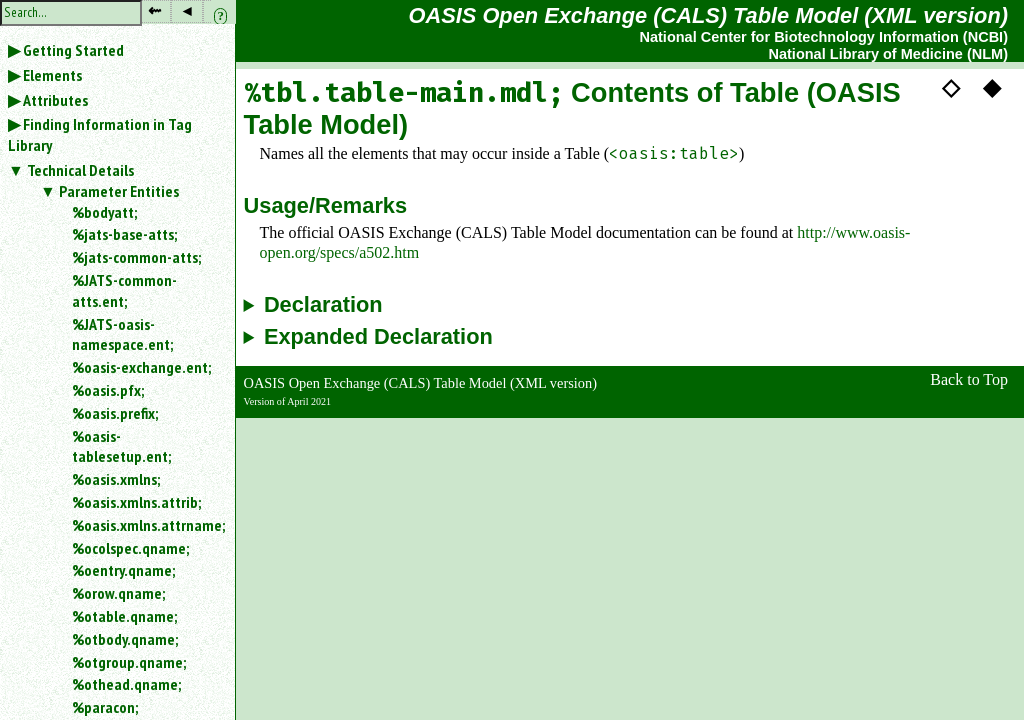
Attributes (55, 100)
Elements (52, 75)
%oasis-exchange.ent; (141, 367)
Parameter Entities (119, 191)
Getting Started (73, 50)
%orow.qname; (118, 593)
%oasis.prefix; (115, 413)
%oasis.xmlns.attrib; (136, 502)
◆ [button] (992, 87)
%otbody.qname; (125, 639)
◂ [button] (187, 10)
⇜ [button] (154, 10)
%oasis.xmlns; (116, 479)
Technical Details (80, 170)
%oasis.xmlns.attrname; (145, 525)
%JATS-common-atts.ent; (124, 290)
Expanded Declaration (378, 337)
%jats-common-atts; (136, 257)
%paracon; (105, 707)
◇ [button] (951, 87)
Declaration (323, 305)
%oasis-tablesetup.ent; (121, 446)
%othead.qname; (126, 684)
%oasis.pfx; (108, 390)
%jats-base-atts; (124, 234)
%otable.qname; (124, 616)
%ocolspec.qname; (130, 548)
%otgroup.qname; (129, 662)
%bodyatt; (104, 212)
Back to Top (969, 379)
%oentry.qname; (123, 570)
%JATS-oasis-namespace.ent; (122, 334)
